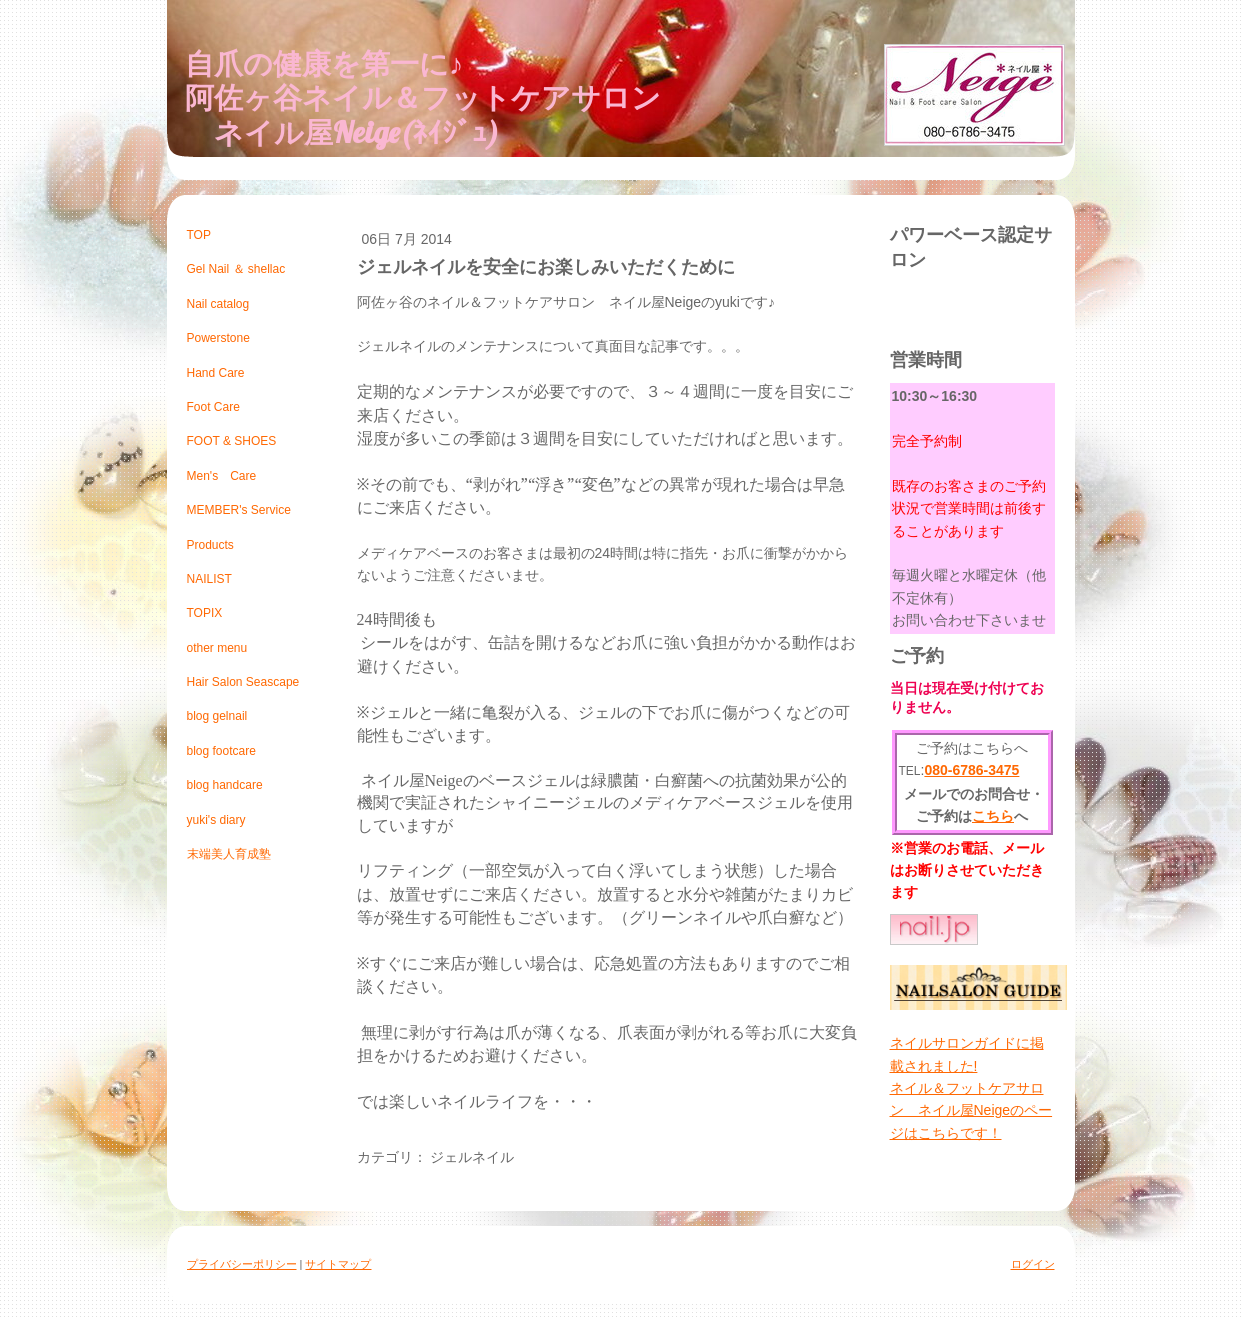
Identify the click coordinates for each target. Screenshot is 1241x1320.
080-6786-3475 (971, 770)
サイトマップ (338, 1264)
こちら (993, 816)
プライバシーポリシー (242, 1264)
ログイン (1033, 1264)
